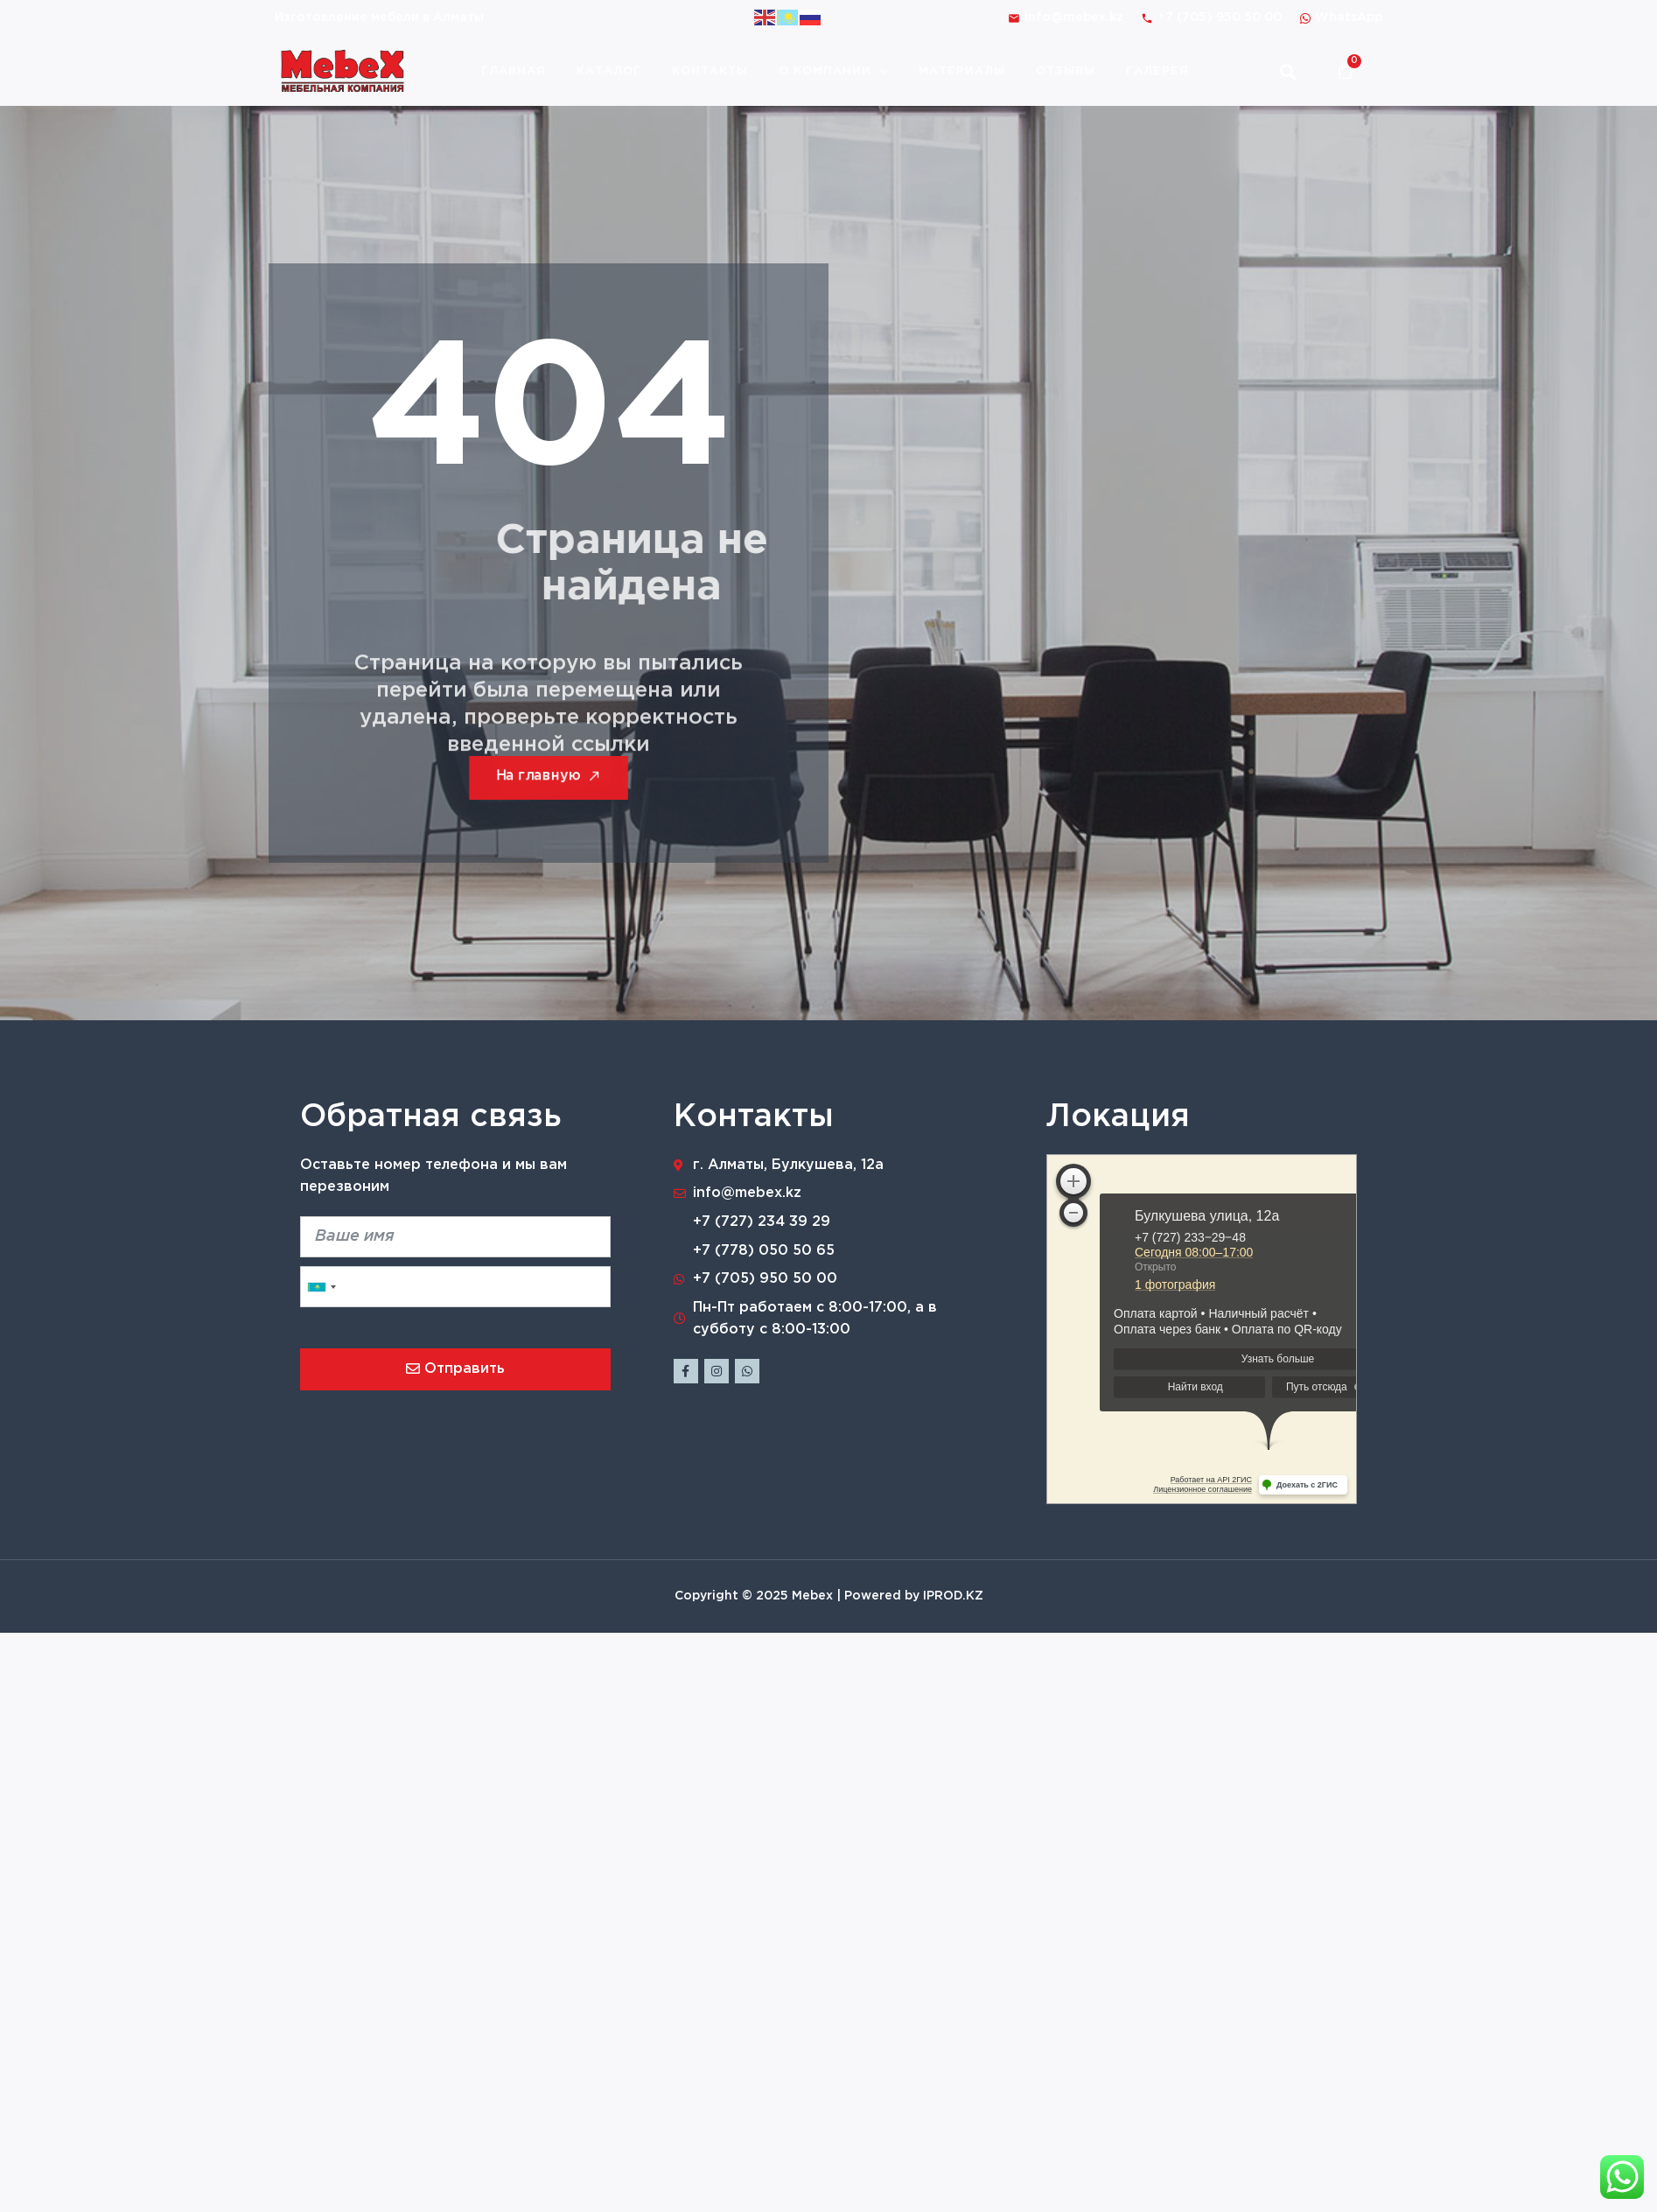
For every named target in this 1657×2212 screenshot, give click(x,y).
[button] (1287, 71)
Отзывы (1065, 71)
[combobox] (321, 1286)
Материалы (962, 71)
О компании (833, 71)
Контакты (710, 71)
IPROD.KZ (953, 1596)
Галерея (1157, 71)
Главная (513, 71)
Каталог (609, 71)
